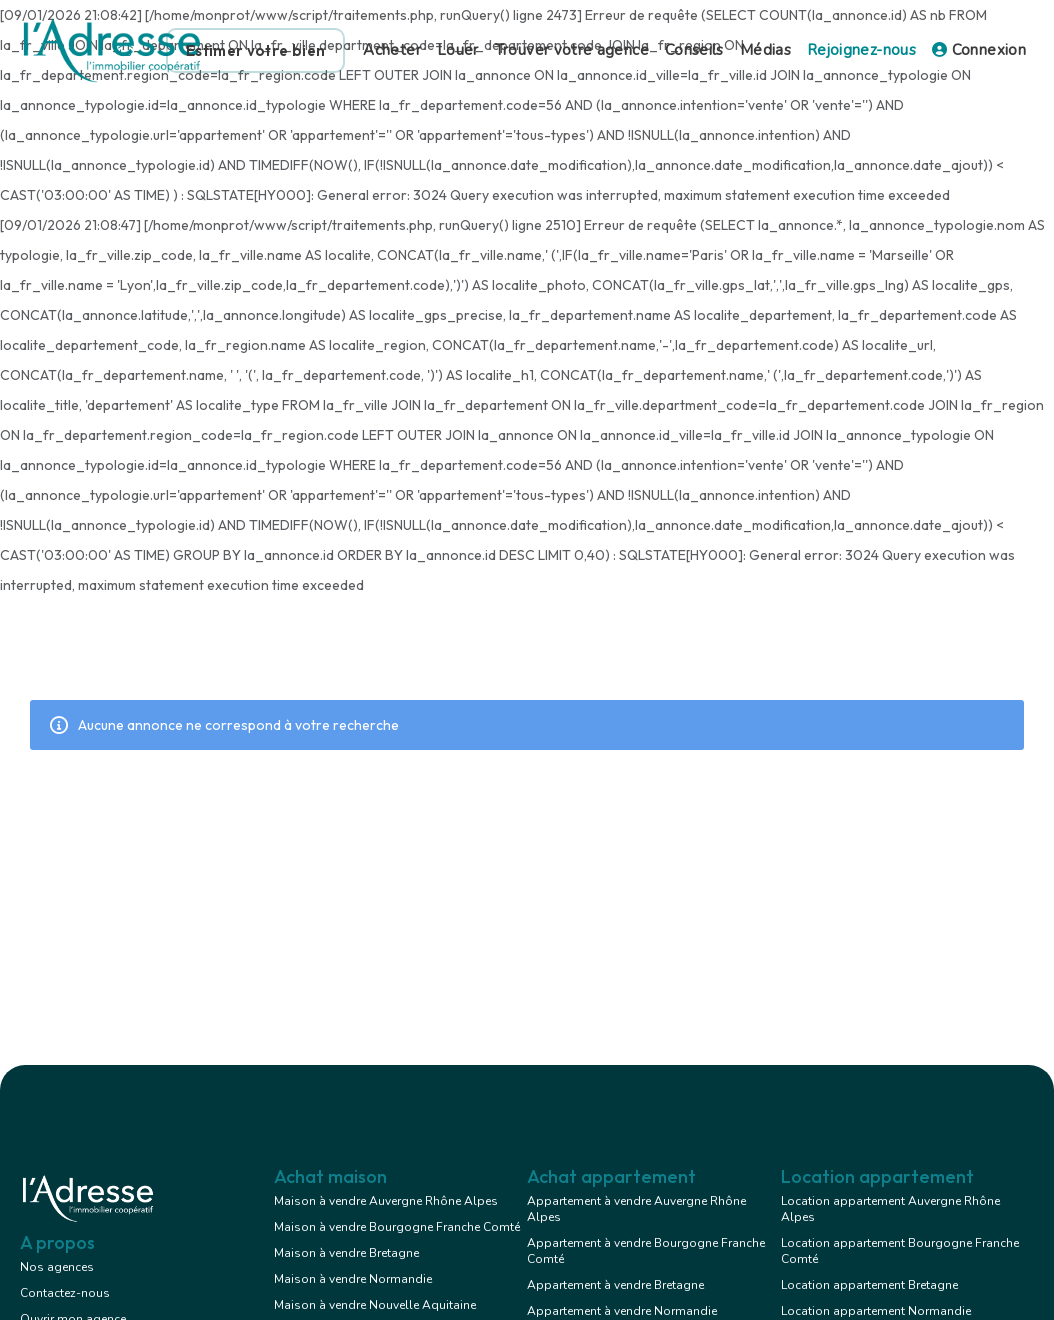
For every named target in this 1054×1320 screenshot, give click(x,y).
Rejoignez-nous (861, 50)
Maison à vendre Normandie (353, 1279)
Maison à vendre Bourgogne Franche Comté (397, 1227)
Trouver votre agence (572, 50)
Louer (458, 50)
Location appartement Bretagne (869, 1285)
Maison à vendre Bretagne (346, 1253)
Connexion (979, 50)
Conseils (694, 50)
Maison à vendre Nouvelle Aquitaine (375, 1305)
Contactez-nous (65, 1293)
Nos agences (57, 1267)
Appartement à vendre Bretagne (615, 1285)
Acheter (392, 50)
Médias (765, 50)
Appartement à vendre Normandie (622, 1311)
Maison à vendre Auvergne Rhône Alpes (386, 1201)
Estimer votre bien (255, 50)
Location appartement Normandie (876, 1311)
